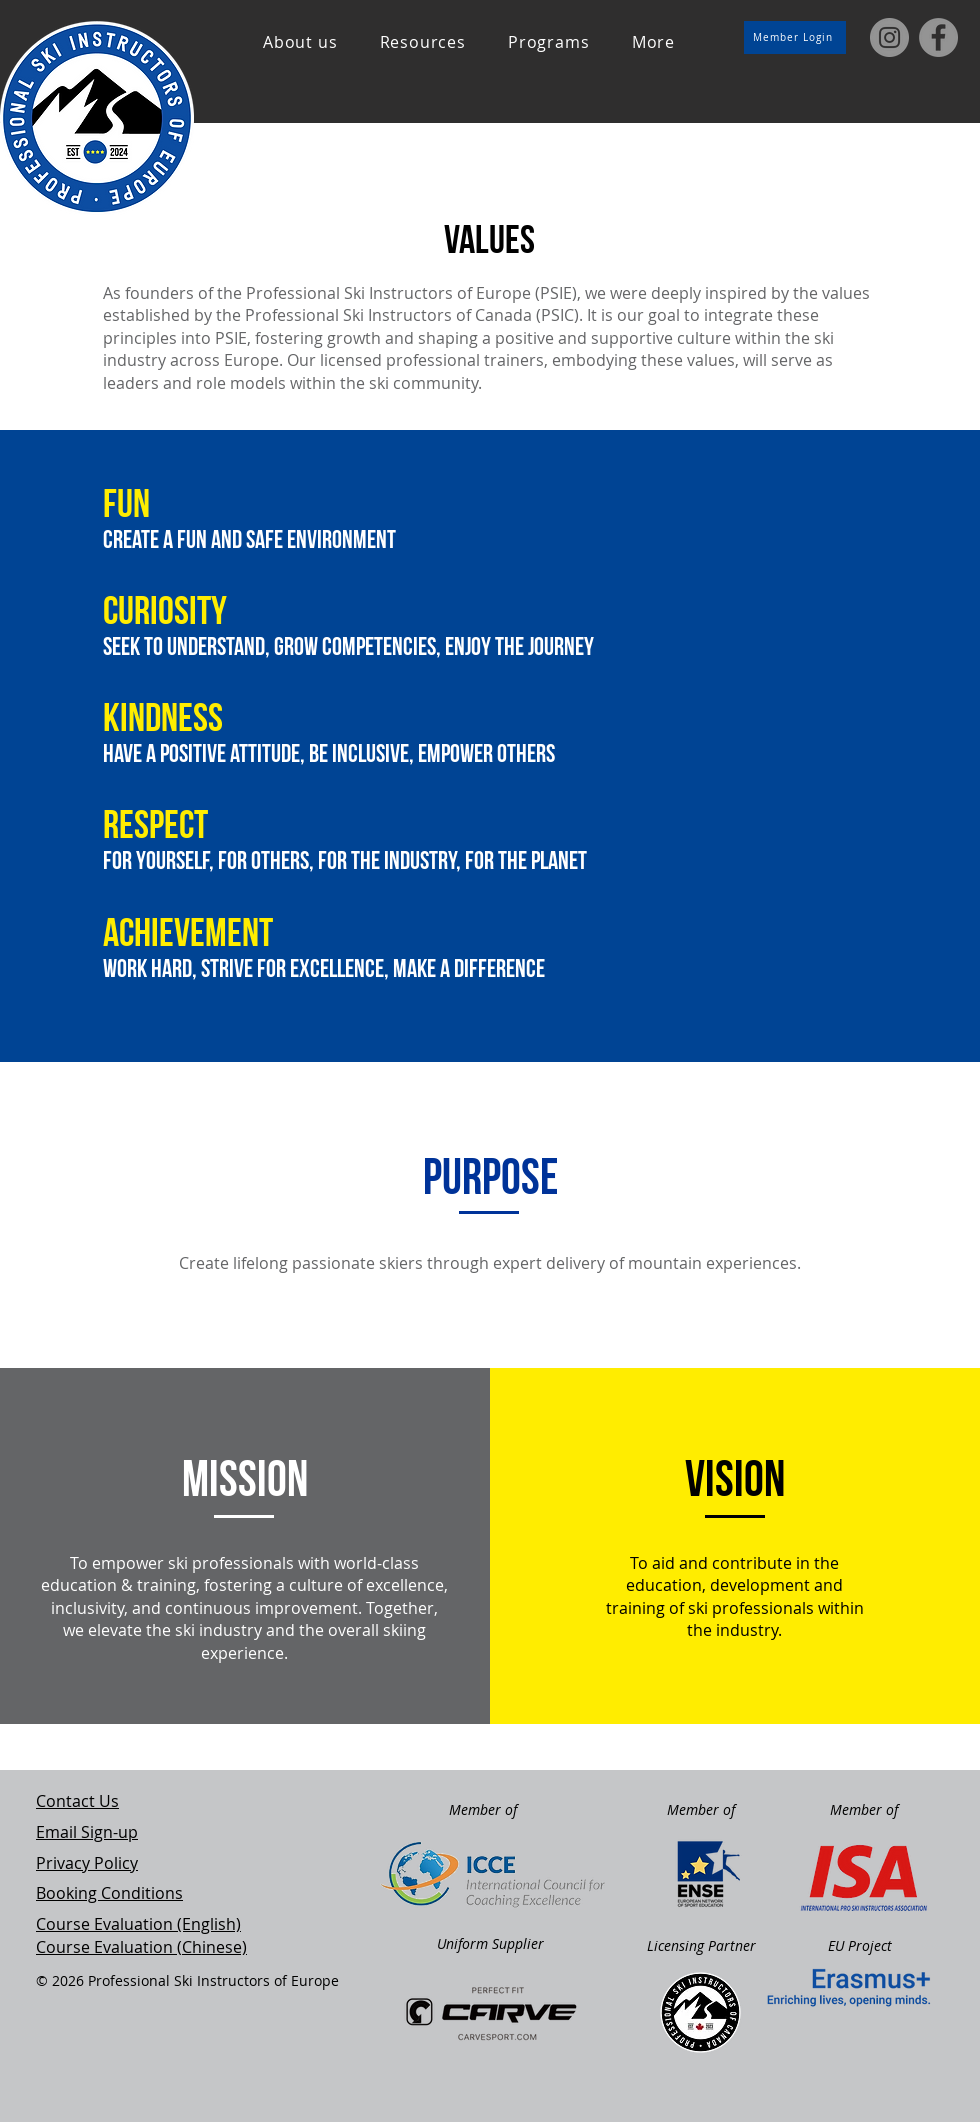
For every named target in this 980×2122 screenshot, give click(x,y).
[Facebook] (938, 37)
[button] (300, 42)
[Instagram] (889, 37)
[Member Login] (795, 37)
